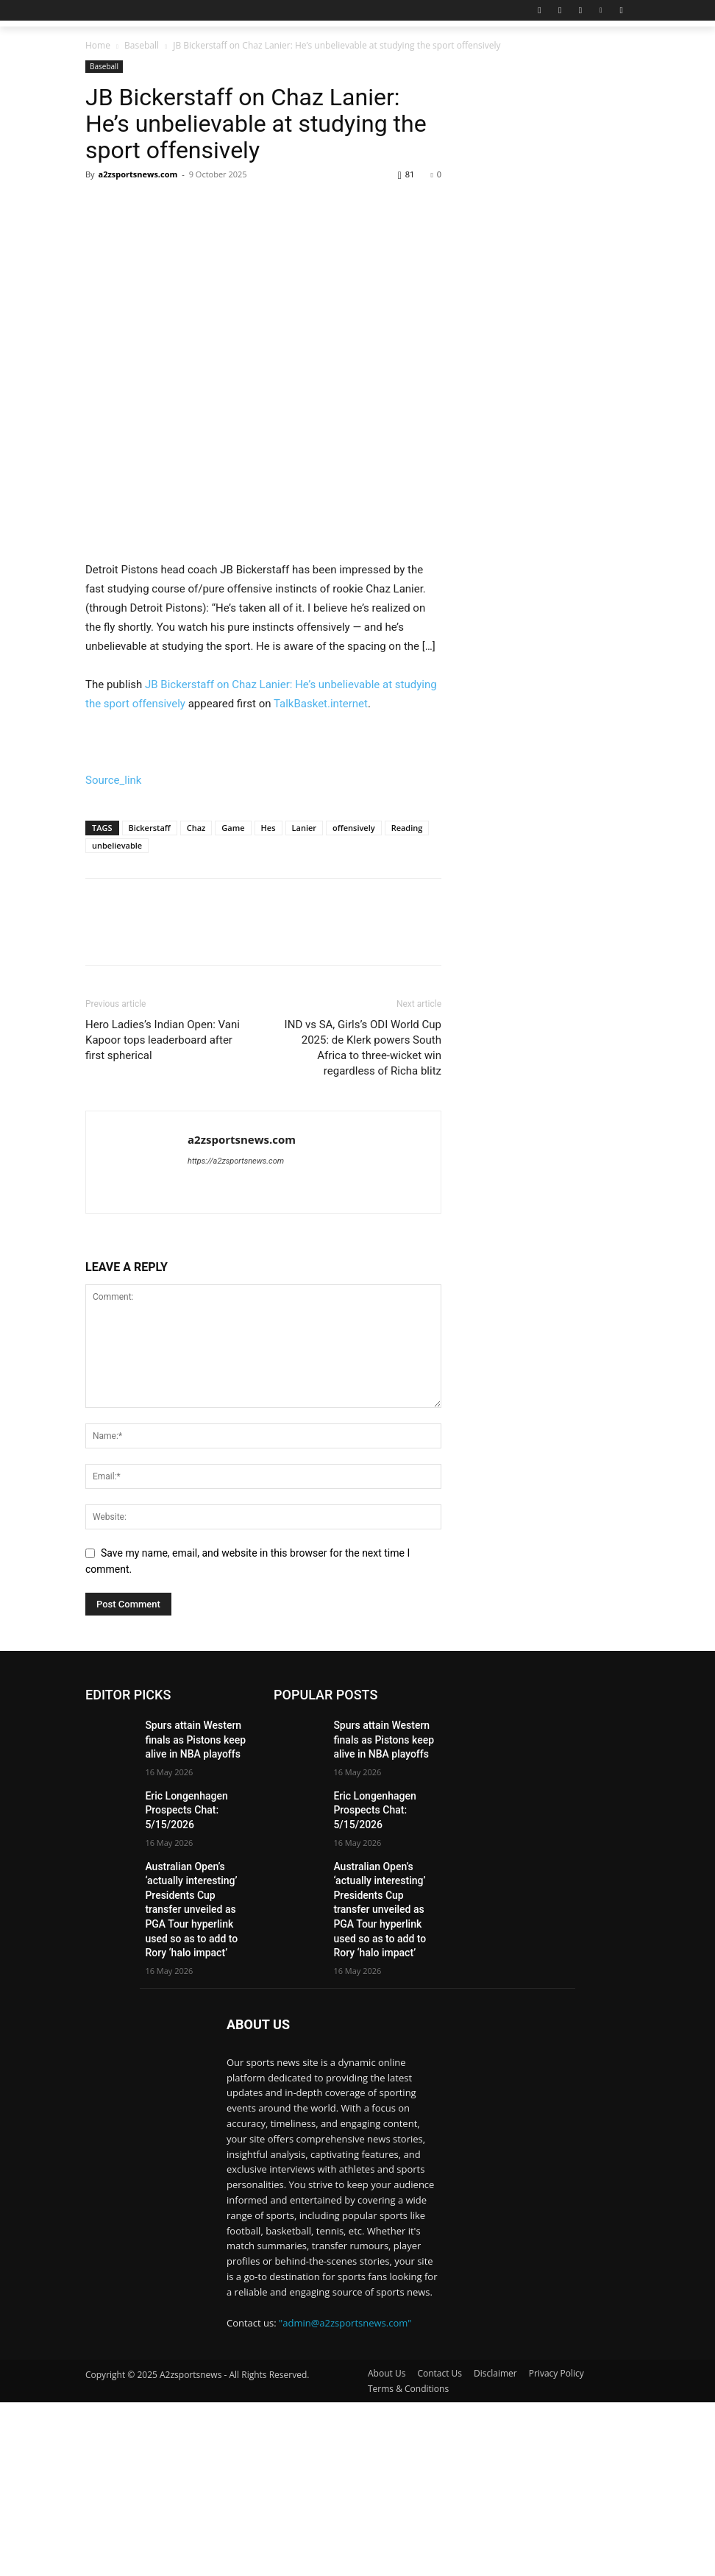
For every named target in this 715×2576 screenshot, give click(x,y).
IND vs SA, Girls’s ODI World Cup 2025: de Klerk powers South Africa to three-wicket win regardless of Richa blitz (363, 1285)
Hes (268, 1065)
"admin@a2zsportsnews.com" (345, 2495)
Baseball (141, 45)
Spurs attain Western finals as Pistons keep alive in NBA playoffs (198, 1974)
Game (232, 1065)
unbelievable (117, 1083)
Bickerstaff (150, 1065)
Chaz (196, 1065)
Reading (407, 1065)
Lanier (304, 1065)
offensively (353, 1065)
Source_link (113, 1018)
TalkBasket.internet (321, 941)
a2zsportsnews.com (137, 174)
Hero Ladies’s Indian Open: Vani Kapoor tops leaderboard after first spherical (162, 1278)
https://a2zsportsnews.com (236, 1399)
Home (97, 45)
